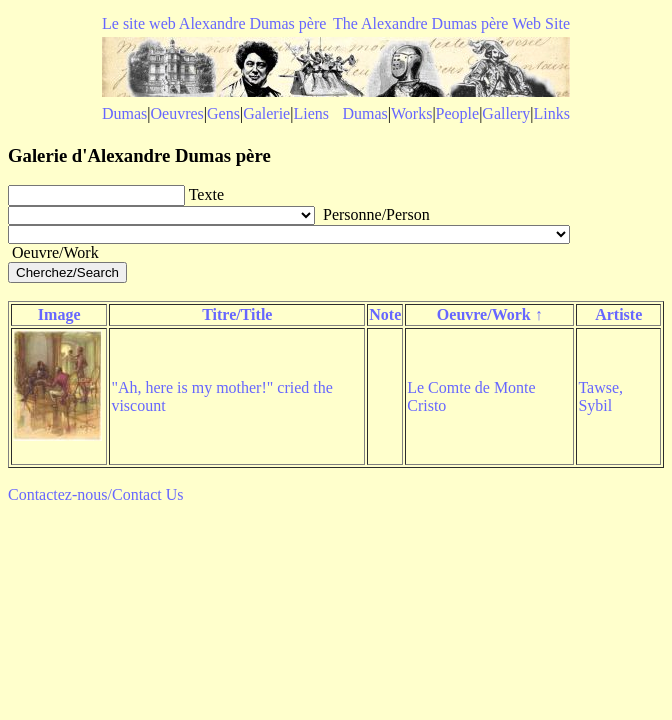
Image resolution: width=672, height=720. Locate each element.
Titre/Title (237, 314)
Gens (223, 113)
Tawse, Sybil (600, 396)
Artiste (618, 314)
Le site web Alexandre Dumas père (214, 23)
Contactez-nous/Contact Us (96, 494)
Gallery (506, 113)
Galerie (266, 113)
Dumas (124, 113)
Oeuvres (177, 113)
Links (552, 113)
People (458, 113)
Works (411, 113)
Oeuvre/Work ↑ (490, 314)
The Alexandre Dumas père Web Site (451, 23)
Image (59, 314)
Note (385, 314)
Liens (311, 113)
